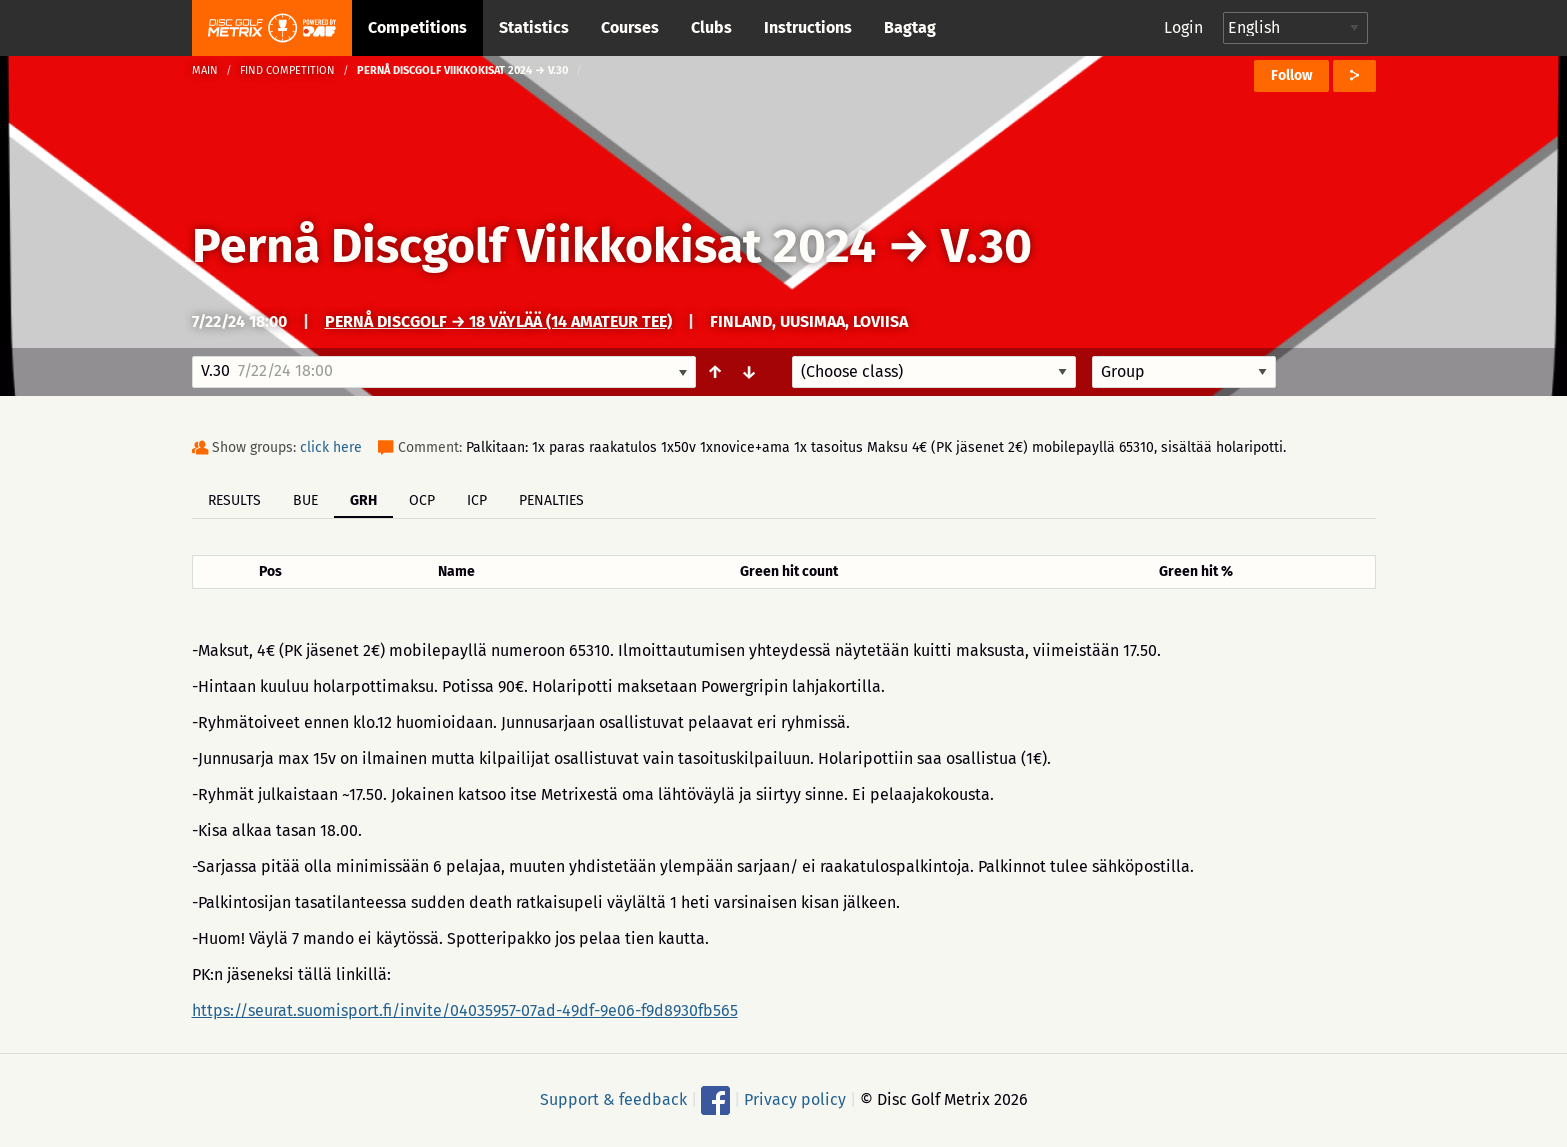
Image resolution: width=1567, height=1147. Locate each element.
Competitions (417, 27)
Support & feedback (613, 1099)
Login (1183, 27)
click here (331, 447)
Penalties (551, 500)
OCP (422, 500)
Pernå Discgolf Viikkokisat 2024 (534, 246)
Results (234, 500)
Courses (630, 27)
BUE (305, 500)
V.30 (986, 246)
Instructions (808, 27)
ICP (477, 500)
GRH (363, 500)
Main (205, 70)
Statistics (534, 27)
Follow (1291, 75)
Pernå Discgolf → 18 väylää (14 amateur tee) (498, 321)
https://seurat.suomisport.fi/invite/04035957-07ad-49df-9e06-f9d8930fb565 (465, 1010)
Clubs (711, 27)
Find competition (287, 70)
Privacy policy (795, 1099)
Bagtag (910, 27)
